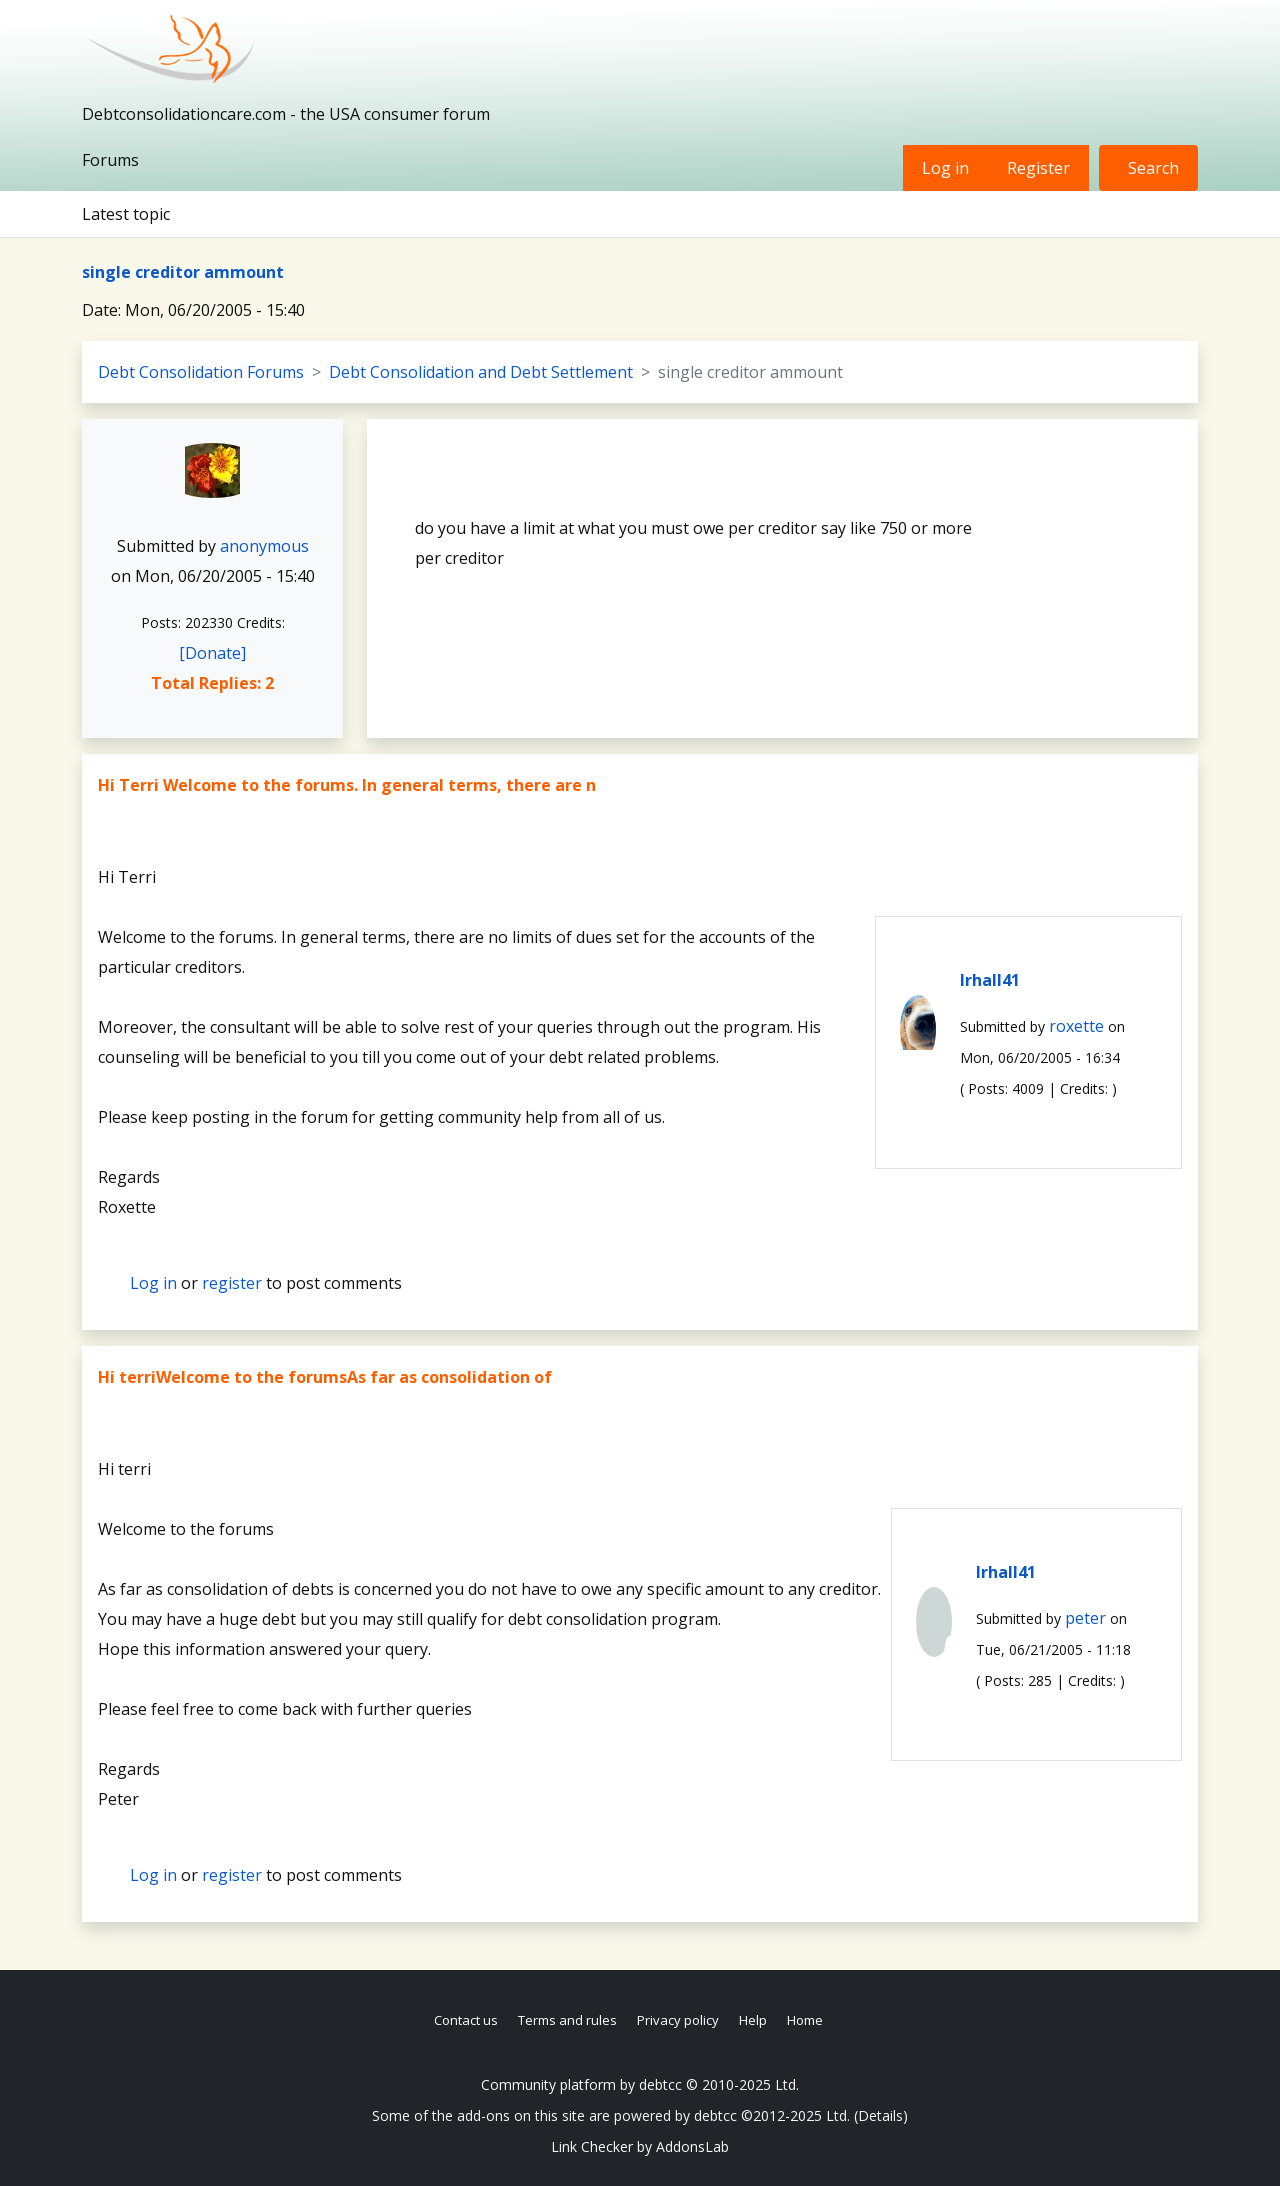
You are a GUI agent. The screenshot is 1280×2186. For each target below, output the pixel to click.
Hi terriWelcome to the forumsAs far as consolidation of (325, 1377)
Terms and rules (567, 2020)
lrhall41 (990, 980)
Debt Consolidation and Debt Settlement (481, 372)
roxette (1076, 1026)
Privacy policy (678, 2020)
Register (1038, 168)
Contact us (466, 2020)
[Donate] (212, 653)
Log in (945, 168)
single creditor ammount (183, 272)
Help (753, 2020)
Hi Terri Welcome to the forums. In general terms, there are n (347, 785)
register (232, 1283)
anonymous (264, 546)
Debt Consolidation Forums (201, 372)
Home (805, 2020)
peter (1085, 1618)
